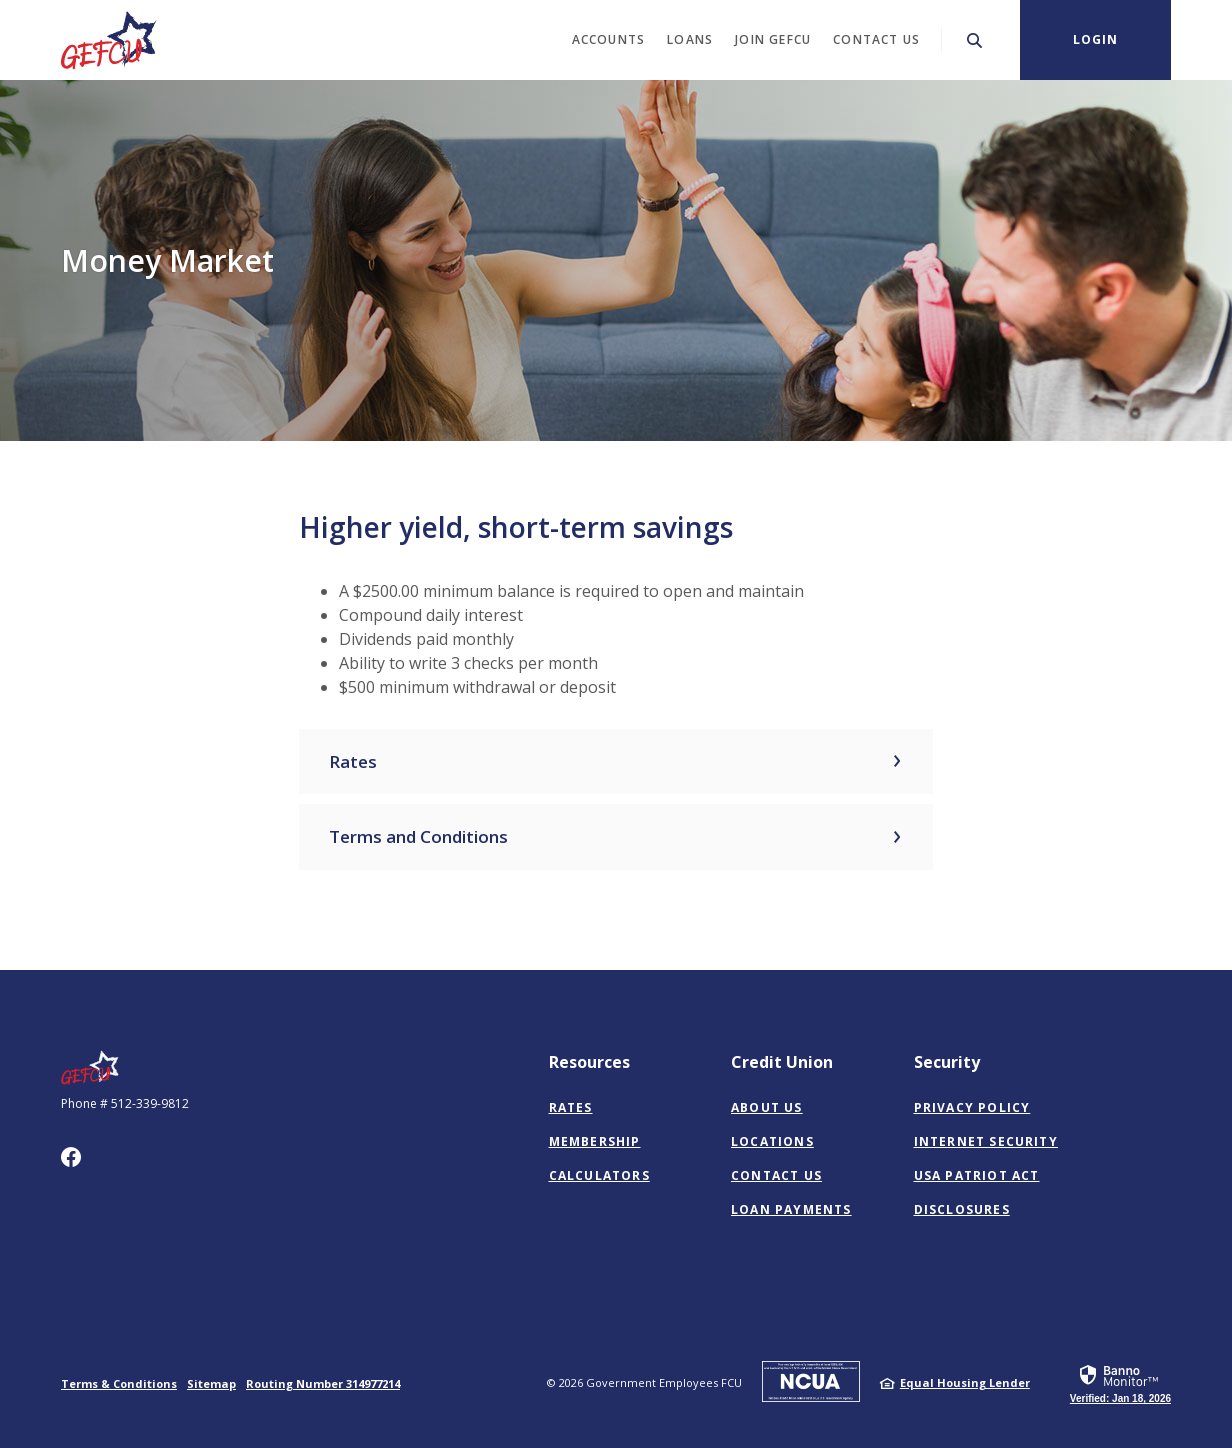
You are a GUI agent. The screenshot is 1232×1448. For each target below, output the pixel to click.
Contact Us (776, 1175)
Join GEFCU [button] (773, 39)
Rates (571, 1107)
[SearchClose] (975, 40)
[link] (1120, 1383)
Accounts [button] (609, 39)
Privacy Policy (972, 1107)
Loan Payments (791, 1209)
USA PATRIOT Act (977, 1175)
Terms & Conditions (119, 1383)
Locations (772, 1141)
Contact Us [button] (876, 39)
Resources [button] (589, 1062)
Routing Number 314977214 (323, 1383)
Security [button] (947, 1062)
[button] (616, 762)
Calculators (599, 1175)
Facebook (71, 1157)
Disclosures (962, 1209)
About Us (767, 1107)
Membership (595, 1141)
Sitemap (211, 1383)
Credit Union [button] (782, 1062)
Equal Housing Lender (965, 1382)
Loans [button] (690, 39)
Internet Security (986, 1141)
